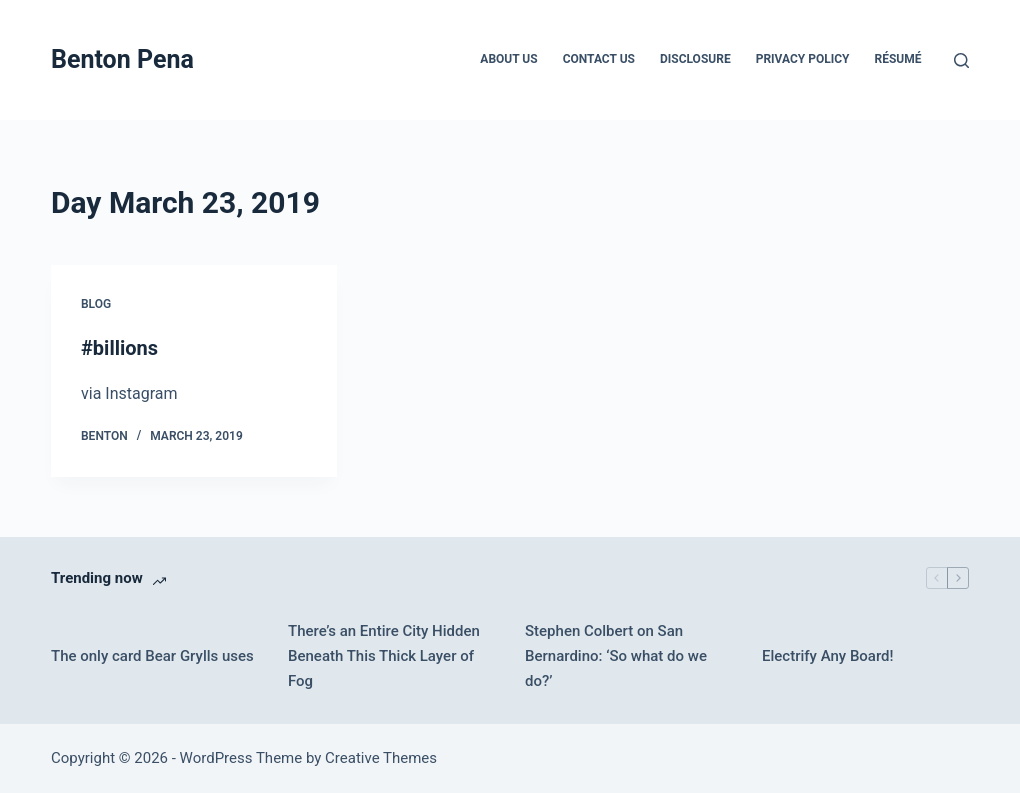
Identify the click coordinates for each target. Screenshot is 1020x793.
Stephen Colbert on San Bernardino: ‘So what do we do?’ (616, 656)
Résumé (898, 59)
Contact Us (599, 59)
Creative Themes (381, 758)
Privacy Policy (803, 59)
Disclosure (695, 59)
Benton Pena (122, 59)
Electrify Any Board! (828, 656)
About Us (508, 59)
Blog (96, 304)
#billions (119, 348)
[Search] (961, 60)
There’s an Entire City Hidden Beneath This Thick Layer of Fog (384, 656)
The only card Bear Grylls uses (152, 656)
